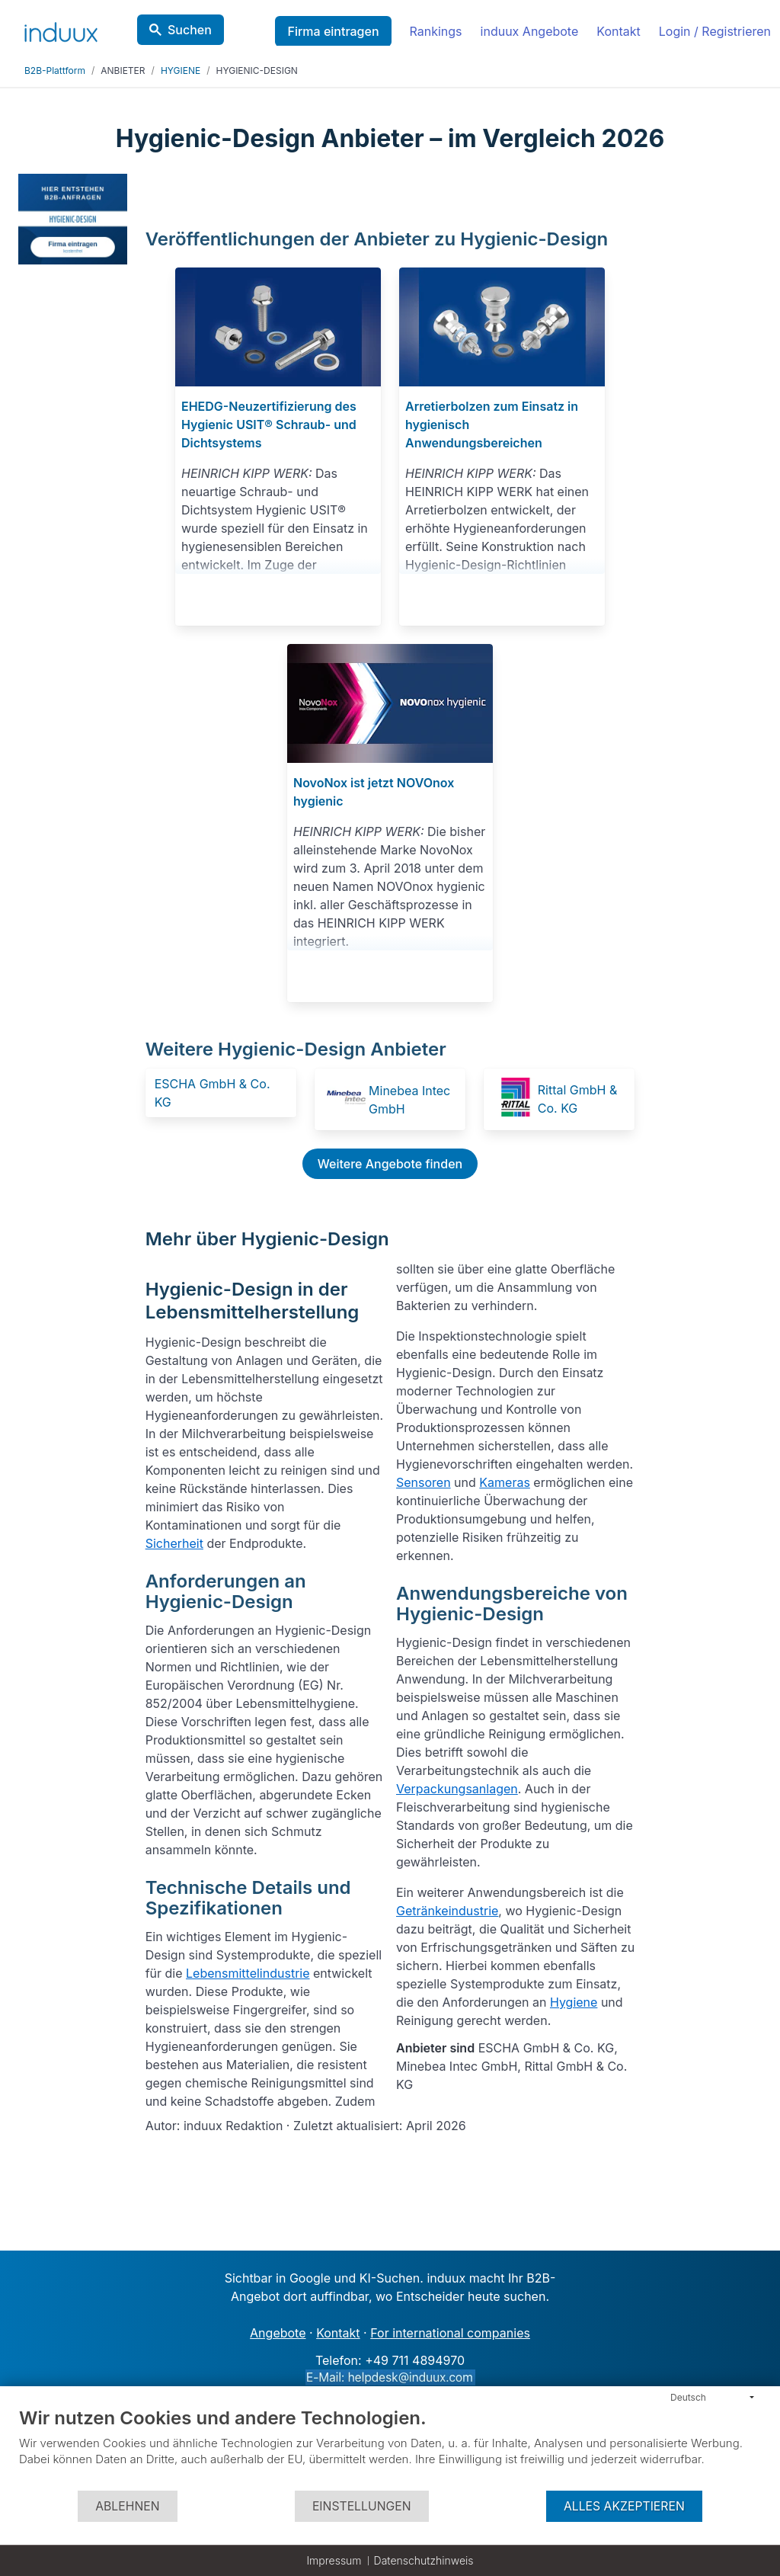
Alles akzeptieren (624, 2506)
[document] (390, 2448)
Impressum (333, 2560)
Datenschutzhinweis (424, 2560)
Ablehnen (127, 2506)
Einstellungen (361, 2506)
